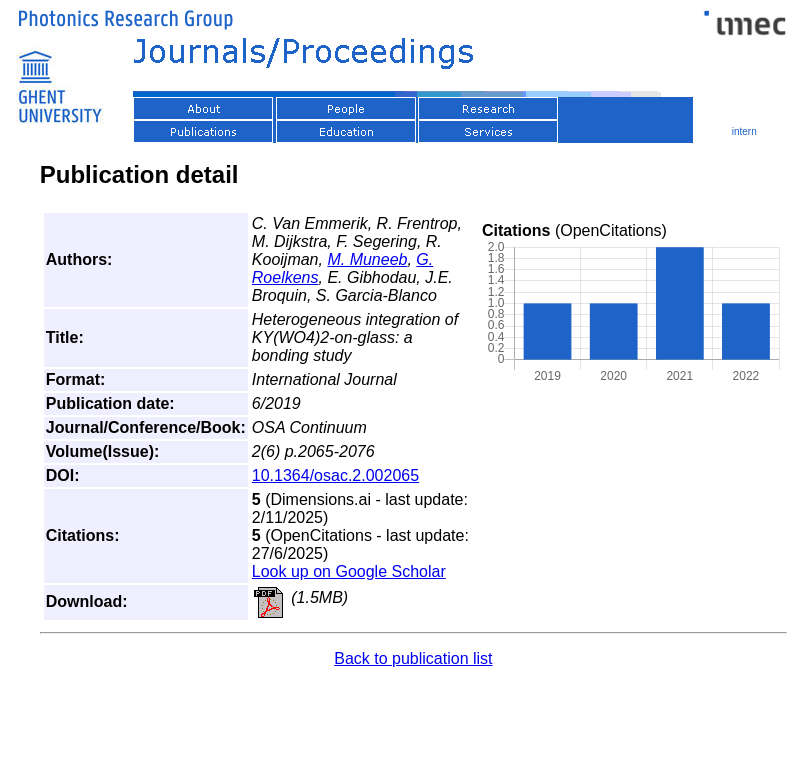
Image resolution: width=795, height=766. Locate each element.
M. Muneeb (367, 259)
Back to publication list (413, 658)
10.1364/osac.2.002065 (335, 475)
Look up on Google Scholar (349, 571)
